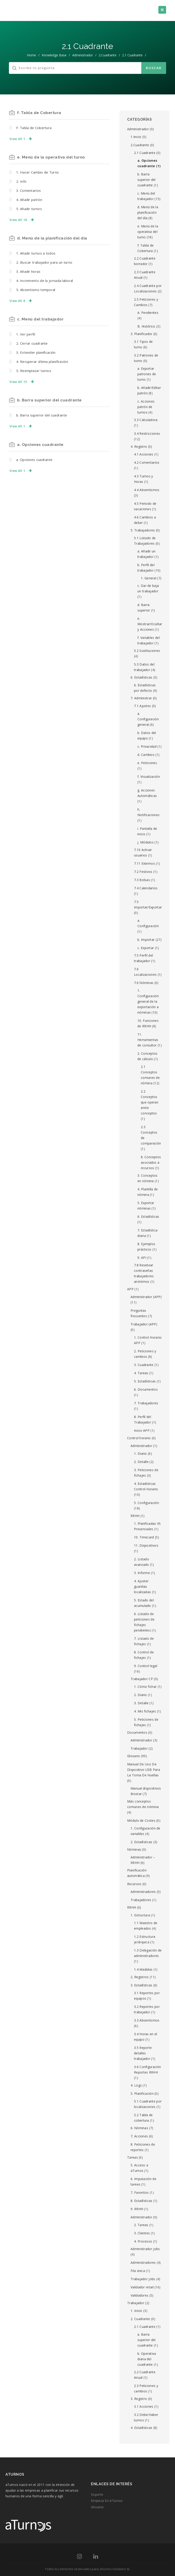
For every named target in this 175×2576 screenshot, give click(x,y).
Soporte (97, 2494)
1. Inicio (136, 2310)
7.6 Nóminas (143, 983)
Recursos (134, 1884)
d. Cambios (145, 754)
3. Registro (139, 2398)
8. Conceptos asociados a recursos (151, 1162)
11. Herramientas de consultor (147, 1039)
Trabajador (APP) (144, 1324)
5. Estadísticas (145, 1381)
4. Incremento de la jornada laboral (44, 280)
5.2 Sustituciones (147, 650)
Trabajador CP (142, 1679)
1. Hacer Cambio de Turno (37, 172)
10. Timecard (144, 1537)
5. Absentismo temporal (35, 289)
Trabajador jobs (143, 2279)
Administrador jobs (145, 2249)
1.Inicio (136, 137)
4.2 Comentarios (147, 462)
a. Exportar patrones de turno (146, 374)
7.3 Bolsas (142, 880)
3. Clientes (142, 2233)
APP (130, 1289)
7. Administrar (141, 698)
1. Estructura (140, 1915)
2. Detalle (141, 1462)
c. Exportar (145, 948)
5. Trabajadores (143, 530)
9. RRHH (137, 2209)
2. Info (21, 181)
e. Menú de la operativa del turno (51, 157)
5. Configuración (146, 1503)
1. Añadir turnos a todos (35, 253)
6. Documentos (146, 1389)
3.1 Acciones (143, 2406)
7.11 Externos (144, 863)
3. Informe (142, 1573)
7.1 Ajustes (142, 706)
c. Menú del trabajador (40, 319)
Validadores (139, 2295)
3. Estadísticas (141, 1985)
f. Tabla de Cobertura (39, 112)
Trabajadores (141, 1900)
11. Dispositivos (146, 1545)
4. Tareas (141, 1373)
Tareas (132, 2157)
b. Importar (145, 939)
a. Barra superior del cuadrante (146, 2339)
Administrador (82, 55)
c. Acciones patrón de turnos (145, 406)
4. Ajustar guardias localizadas (142, 1586)
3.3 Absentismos (147, 2020)
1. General (148, 578)
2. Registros (140, 1977)
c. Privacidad (147, 746)
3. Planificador (141, 334)
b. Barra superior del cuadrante (49, 400)
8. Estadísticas (141, 2201)
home (31, 55)
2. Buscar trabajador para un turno (44, 262)
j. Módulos (145, 842)
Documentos (137, 1732)
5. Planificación (142, 2093)
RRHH (135, 1516)
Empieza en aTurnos (107, 2500)
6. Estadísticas (141, 677)
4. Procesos (143, 2241)
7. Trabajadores (146, 1403)
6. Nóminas (139, 2128)
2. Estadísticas (141, 1842)
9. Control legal (145, 1666)
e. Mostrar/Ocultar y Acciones (149, 624)
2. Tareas (141, 2225)
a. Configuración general (148, 719)
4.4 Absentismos (147, 490)
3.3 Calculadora (146, 420)
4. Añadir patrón (29, 199)
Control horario (139, 1438)
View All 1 (17, 139)
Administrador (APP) (146, 1297)
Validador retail (142, 2287)
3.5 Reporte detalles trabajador (143, 2053)
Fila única (138, 2271)
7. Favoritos (140, 2192)
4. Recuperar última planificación (42, 361)
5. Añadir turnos (29, 208)
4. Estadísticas (141, 2427)
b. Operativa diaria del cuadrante (146, 2359)
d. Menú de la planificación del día (52, 238)
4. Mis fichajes (145, 1711)
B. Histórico (146, 326)
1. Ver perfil (25, 334)
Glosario (133, 1756)
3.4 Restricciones (147, 433)
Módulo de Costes (141, 1820)
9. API (141, 1257)
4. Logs (136, 2085)
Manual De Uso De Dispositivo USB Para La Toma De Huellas (143, 1769)
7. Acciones (139, 2136)
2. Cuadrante (140, 2319)
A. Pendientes (147, 312)
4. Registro (139, 446)
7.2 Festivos (143, 871)
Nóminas (134, 1849)
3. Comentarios (28, 190)
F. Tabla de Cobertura (33, 127)
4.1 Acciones (143, 454)
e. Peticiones (147, 763)
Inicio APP (141, 1430)
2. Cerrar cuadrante (32, 343)
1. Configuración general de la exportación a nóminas (148, 1001)
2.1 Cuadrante (144, 153)
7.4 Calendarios (146, 888)
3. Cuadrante (144, 1365)
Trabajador (139, 1748)
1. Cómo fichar (145, 1686)
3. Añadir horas (28, 271)
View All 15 (18, 382)
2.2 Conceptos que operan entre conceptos (149, 1102)
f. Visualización (148, 776)
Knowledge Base (54, 55)
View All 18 (18, 220)
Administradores (143, 1891)
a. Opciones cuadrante (40, 444)
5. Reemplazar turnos (33, 370)
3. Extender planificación (36, 352)
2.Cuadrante (107, 55)
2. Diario (140, 1695)
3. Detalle (141, 1703)
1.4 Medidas (143, 1969)
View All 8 (17, 301)
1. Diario (140, 1453)
